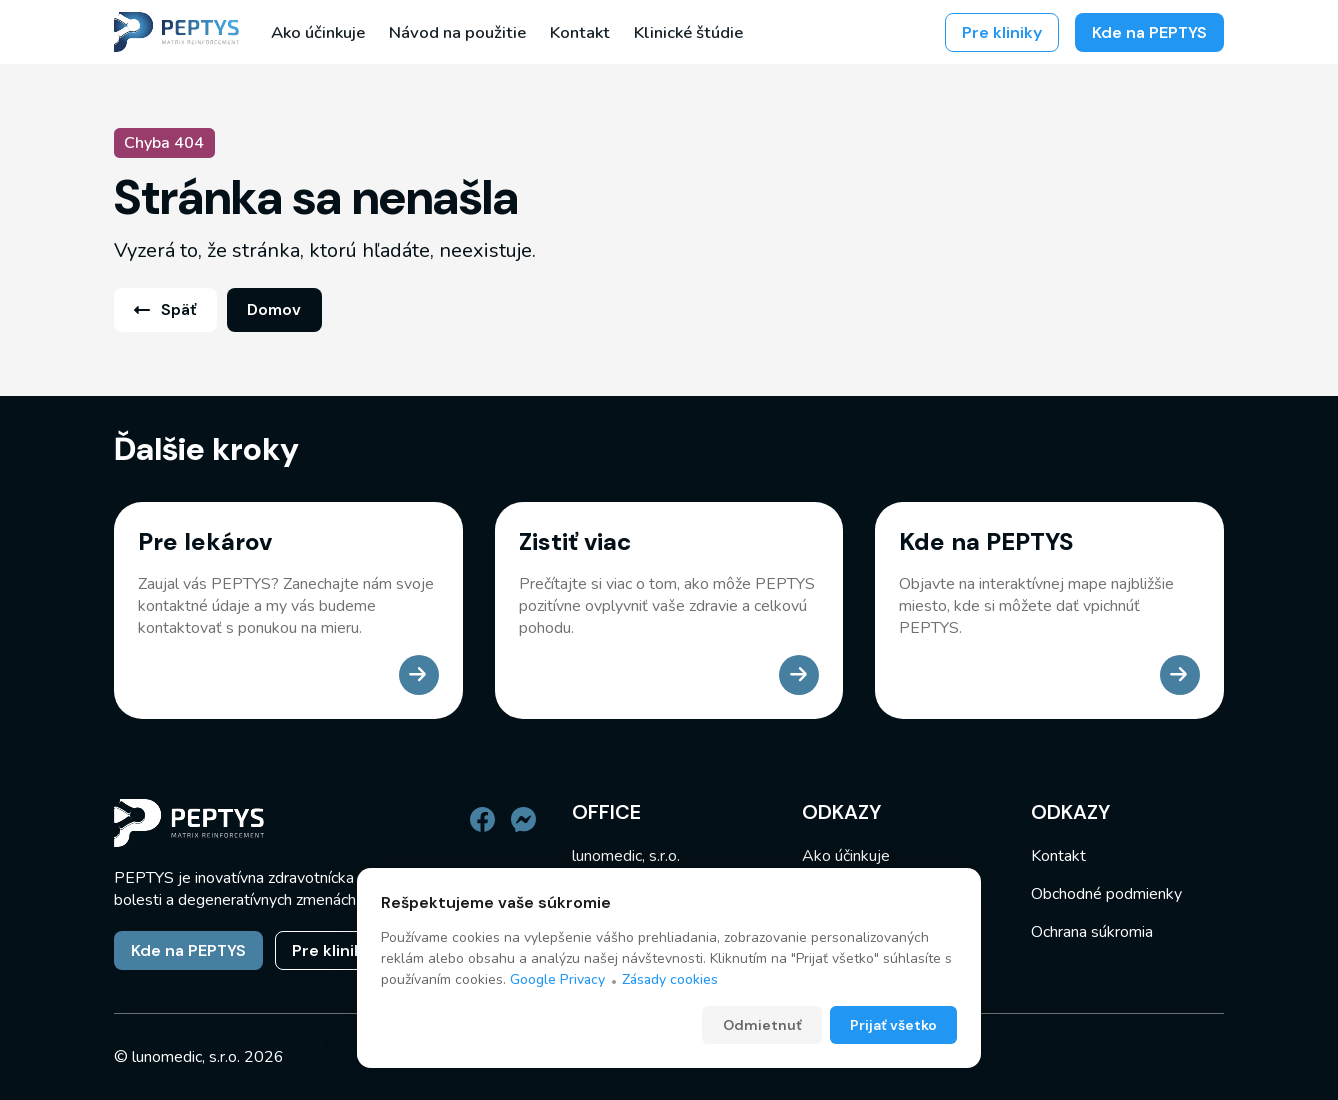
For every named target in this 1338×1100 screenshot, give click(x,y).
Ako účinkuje (318, 32)
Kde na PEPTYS (1149, 32)
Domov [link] (274, 309)
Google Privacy (557, 980)
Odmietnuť (762, 1026)
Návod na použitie (457, 32)
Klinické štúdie (688, 32)
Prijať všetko (893, 1026)
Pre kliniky (1002, 32)
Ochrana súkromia (1092, 932)
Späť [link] (165, 309)
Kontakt (580, 32)
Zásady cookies (670, 980)
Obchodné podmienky (1106, 894)
